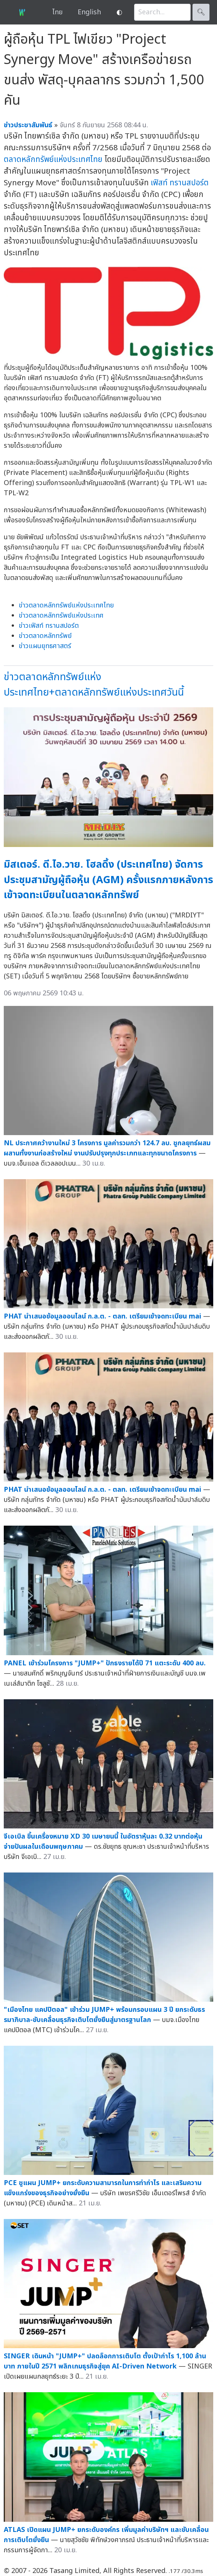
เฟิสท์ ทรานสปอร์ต (180, 183)
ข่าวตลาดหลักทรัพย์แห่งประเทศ (61, 615)
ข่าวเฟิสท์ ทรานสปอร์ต (49, 626)
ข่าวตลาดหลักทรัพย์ (45, 636)
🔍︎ (201, 12)
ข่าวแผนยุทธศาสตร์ (45, 646)
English (89, 12)
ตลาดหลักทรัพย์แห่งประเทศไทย (53, 159)
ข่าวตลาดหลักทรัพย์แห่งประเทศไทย (66, 605)
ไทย (57, 12)
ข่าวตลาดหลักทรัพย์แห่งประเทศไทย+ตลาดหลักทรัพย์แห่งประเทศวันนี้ (94, 684)
